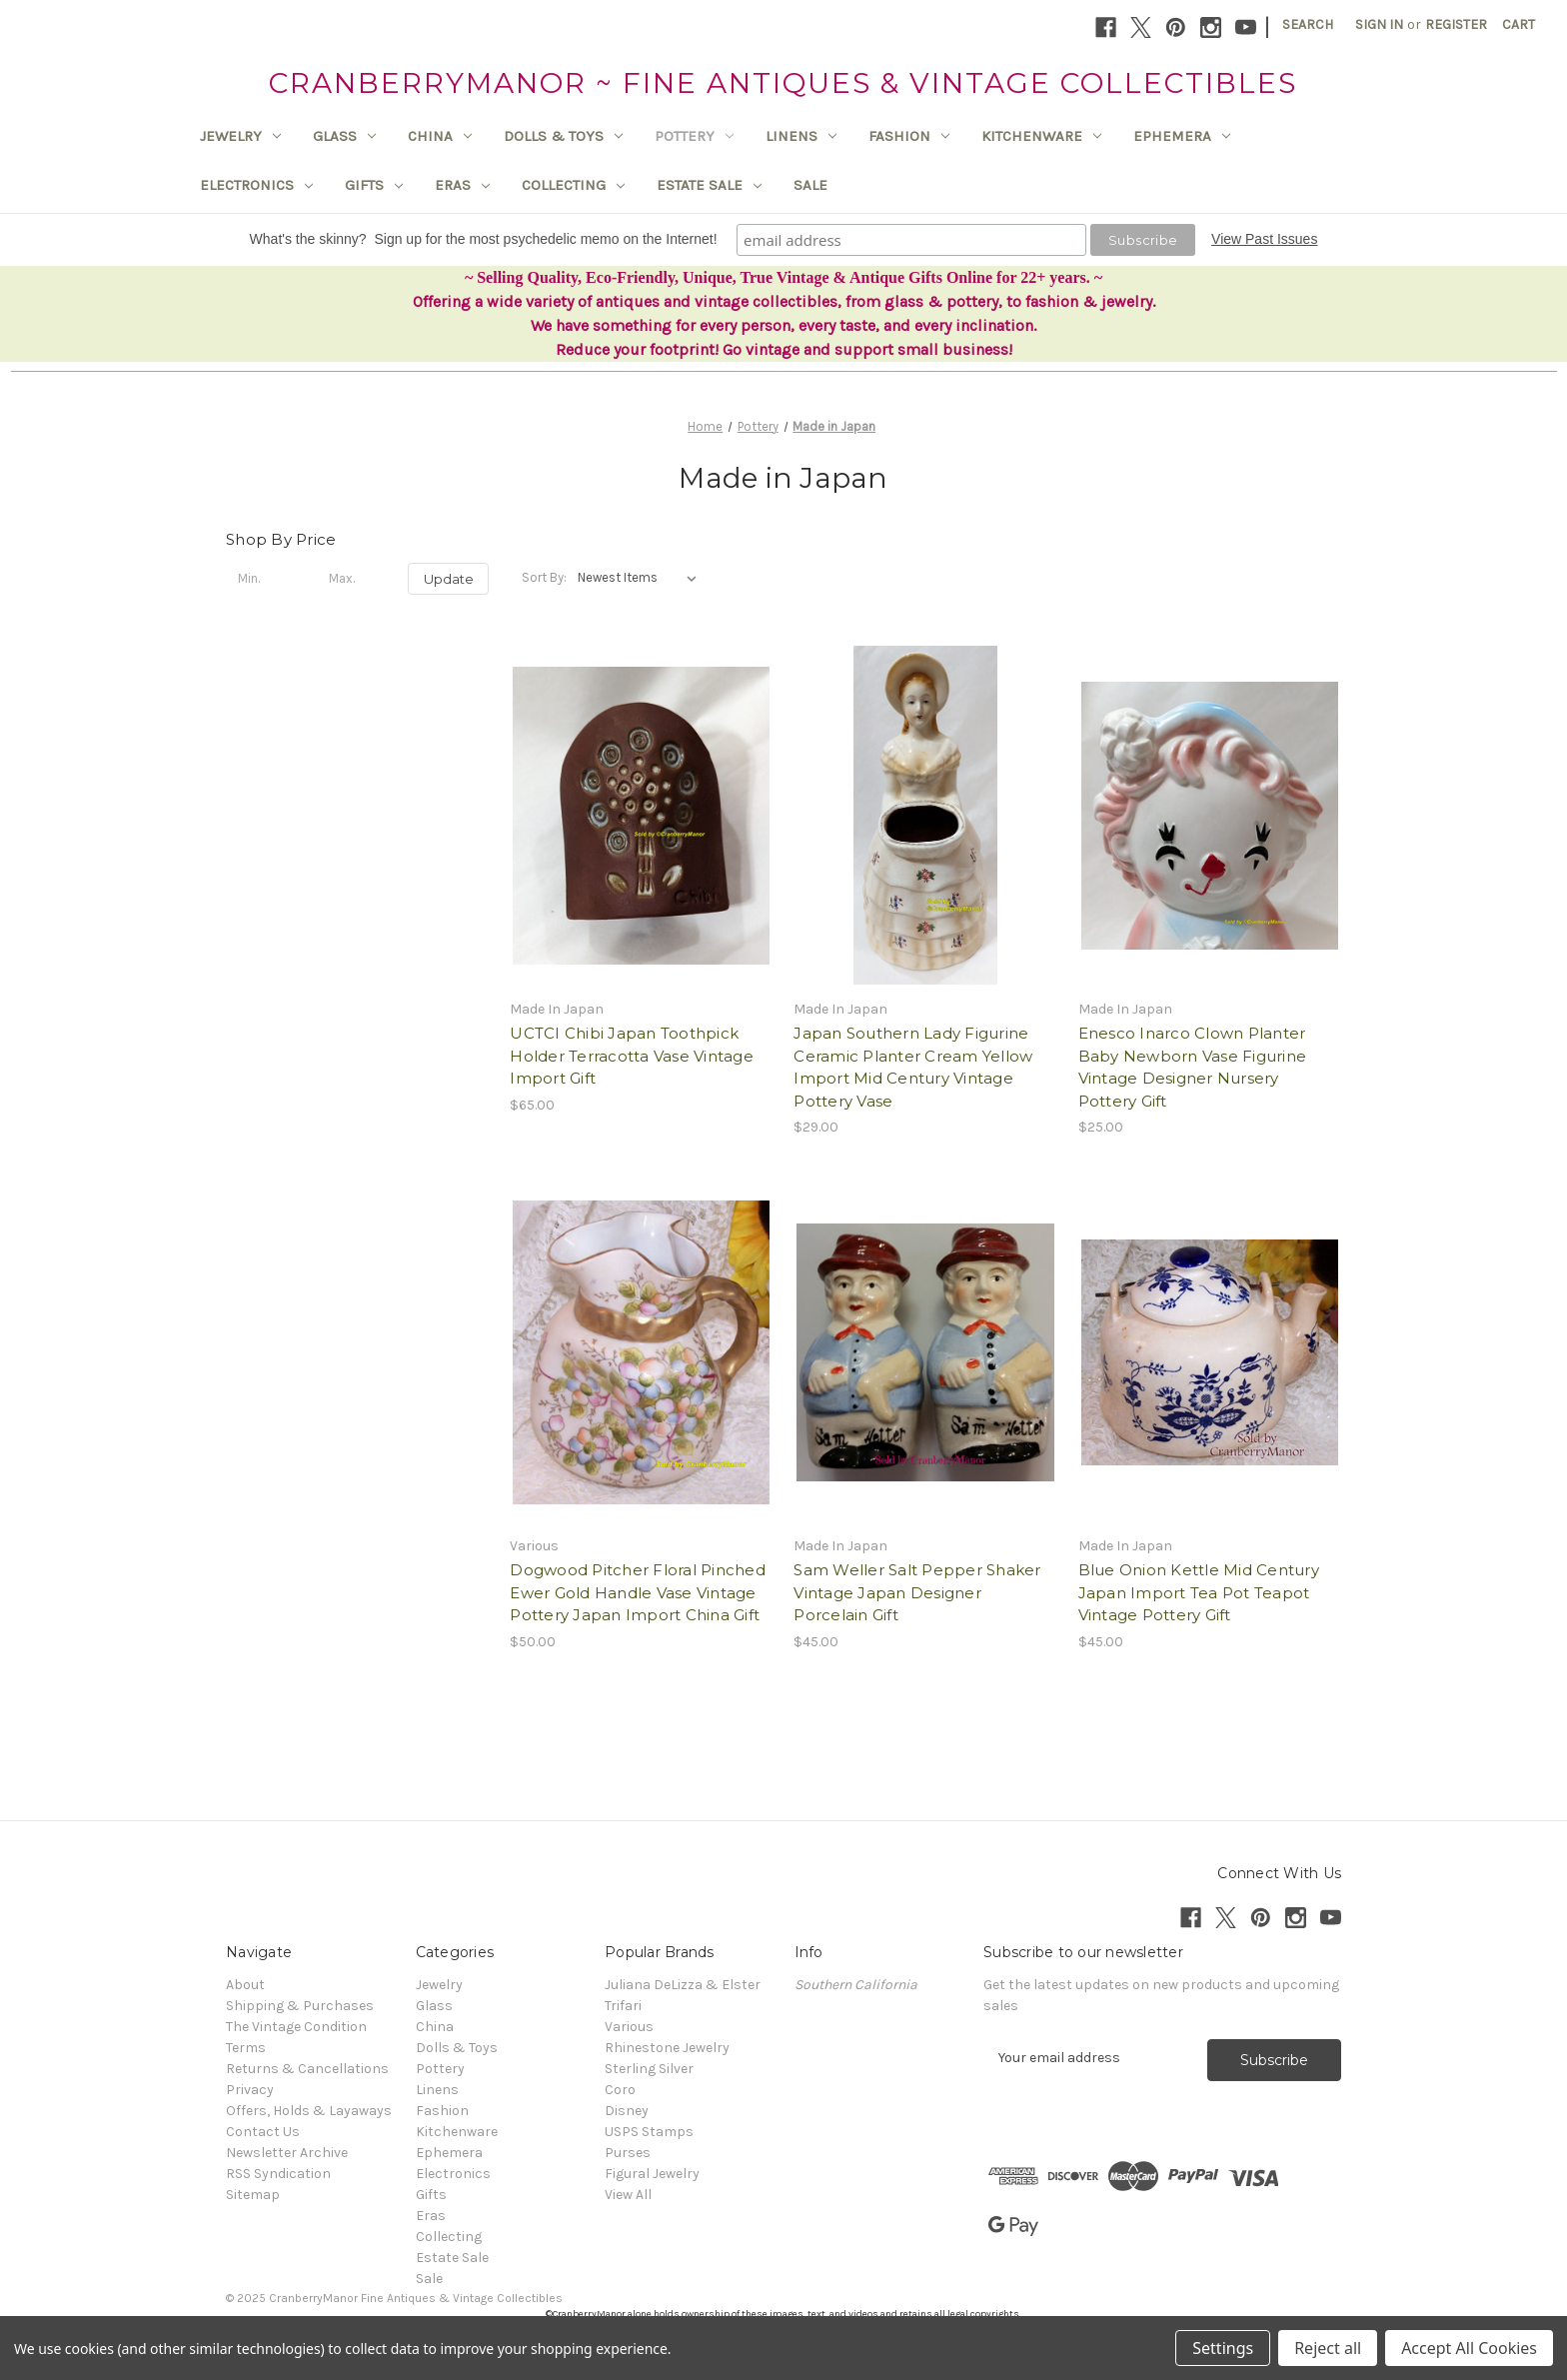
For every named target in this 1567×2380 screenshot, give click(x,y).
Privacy (250, 2089)
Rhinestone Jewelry (667, 2047)
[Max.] (357, 579)
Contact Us (263, 2131)
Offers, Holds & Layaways (309, 2110)
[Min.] (266, 579)
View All (628, 2194)
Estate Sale (709, 185)
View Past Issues (1264, 239)
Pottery (694, 136)
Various (629, 2026)
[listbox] (641, 578)
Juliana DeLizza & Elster (683, 1984)
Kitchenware (1041, 136)
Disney (627, 2110)
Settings (1222, 2348)
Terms (246, 2047)
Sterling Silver (649, 2068)
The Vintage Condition (296, 2026)
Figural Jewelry (652, 2173)
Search (1307, 24)
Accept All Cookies (1469, 2348)
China (440, 136)
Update (449, 579)
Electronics (256, 185)
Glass (344, 136)
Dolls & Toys (563, 136)
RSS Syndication (278, 2173)
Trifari (623, 2005)
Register (1456, 24)
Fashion (908, 136)
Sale (810, 185)
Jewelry (240, 136)
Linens (801, 136)
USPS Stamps (649, 2131)
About (245, 1984)
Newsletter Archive (287, 2152)
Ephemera (1181, 136)
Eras (462, 185)
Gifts (374, 185)
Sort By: (544, 577)
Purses (628, 2152)
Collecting (573, 185)
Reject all (1327, 2348)
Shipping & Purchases (300, 2005)
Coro (620, 2089)
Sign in (1379, 24)
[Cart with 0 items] (1518, 24)
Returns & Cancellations (307, 2068)
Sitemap (253, 2194)
